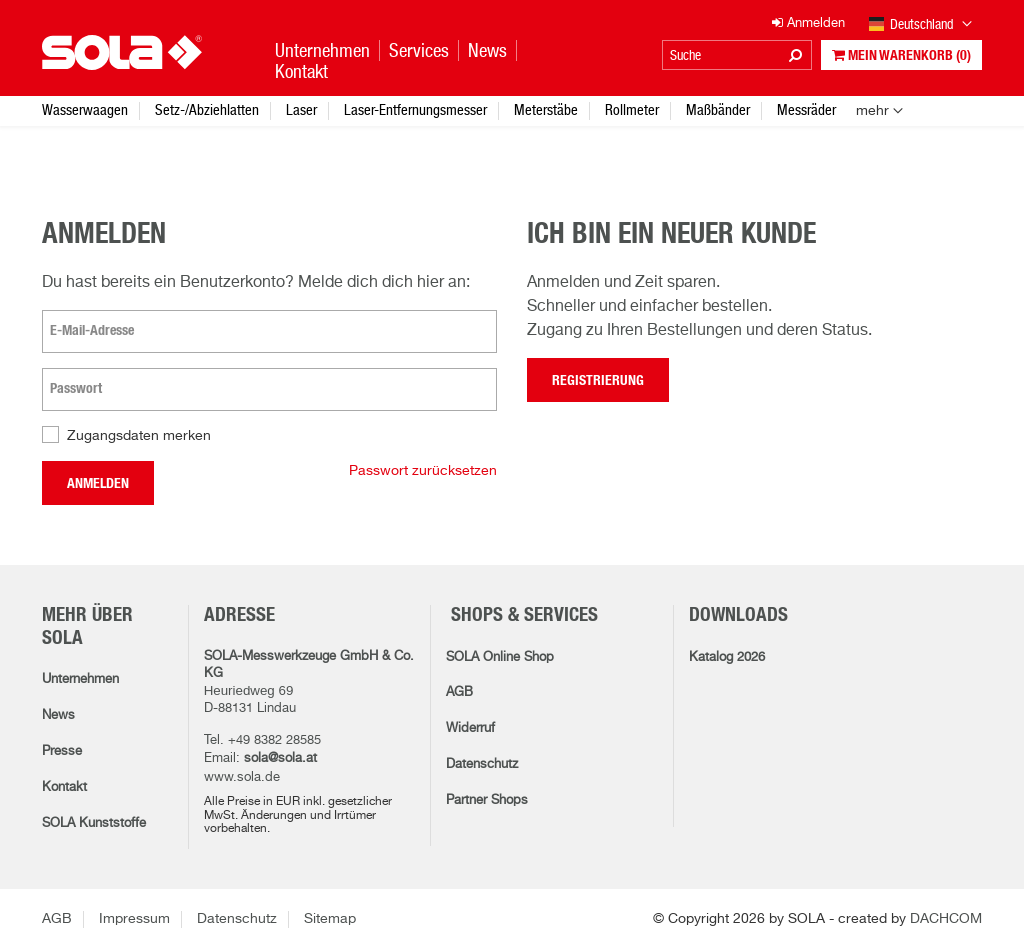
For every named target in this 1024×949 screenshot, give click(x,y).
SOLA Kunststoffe (94, 823)
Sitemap (330, 919)
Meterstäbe (546, 109)
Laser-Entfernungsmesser (415, 109)
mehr (872, 111)
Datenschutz (482, 764)
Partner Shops (487, 800)
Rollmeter (632, 109)
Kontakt (64, 787)
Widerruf (470, 728)
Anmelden (98, 484)
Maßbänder (718, 109)
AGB (459, 692)
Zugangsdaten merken (139, 436)
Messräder (806, 109)
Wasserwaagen (85, 109)
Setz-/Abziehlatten (207, 109)
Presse (62, 751)
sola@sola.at (280, 758)
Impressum (134, 919)
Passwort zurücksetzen (423, 471)
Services (419, 50)
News (58, 715)
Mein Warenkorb (901, 55)
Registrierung (598, 381)
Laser (301, 109)
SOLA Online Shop (500, 657)
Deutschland (921, 25)
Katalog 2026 (727, 657)
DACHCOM (946, 919)
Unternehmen (80, 679)
